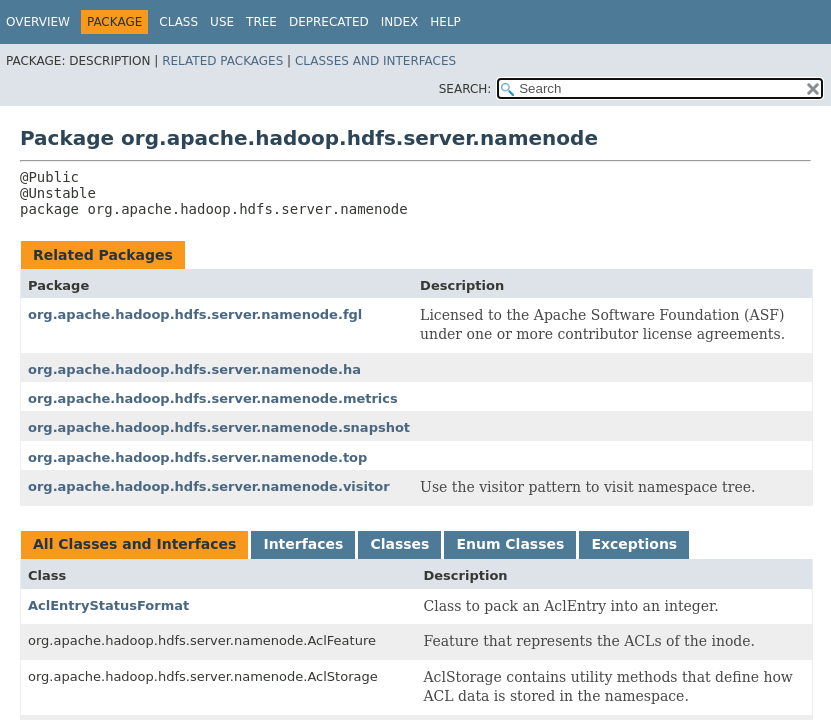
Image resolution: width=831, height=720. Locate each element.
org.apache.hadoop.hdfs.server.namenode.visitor (209, 486)
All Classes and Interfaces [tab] (134, 544)
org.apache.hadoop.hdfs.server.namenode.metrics (213, 398)
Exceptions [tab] (634, 544)
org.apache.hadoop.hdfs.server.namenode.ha (194, 369)
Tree (261, 22)
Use (222, 22)
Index (400, 22)
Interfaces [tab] (303, 544)
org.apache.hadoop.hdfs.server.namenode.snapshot (219, 427)
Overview (38, 22)
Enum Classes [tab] (510, 544)
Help (445, 22)
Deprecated (329, 22)
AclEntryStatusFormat (108, 605)
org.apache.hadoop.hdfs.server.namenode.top (197, 457)
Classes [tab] (399, 544)
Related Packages (222, 61)
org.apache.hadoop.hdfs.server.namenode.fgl (195, 314)
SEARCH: (465, 89)
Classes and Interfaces (375, 61)
